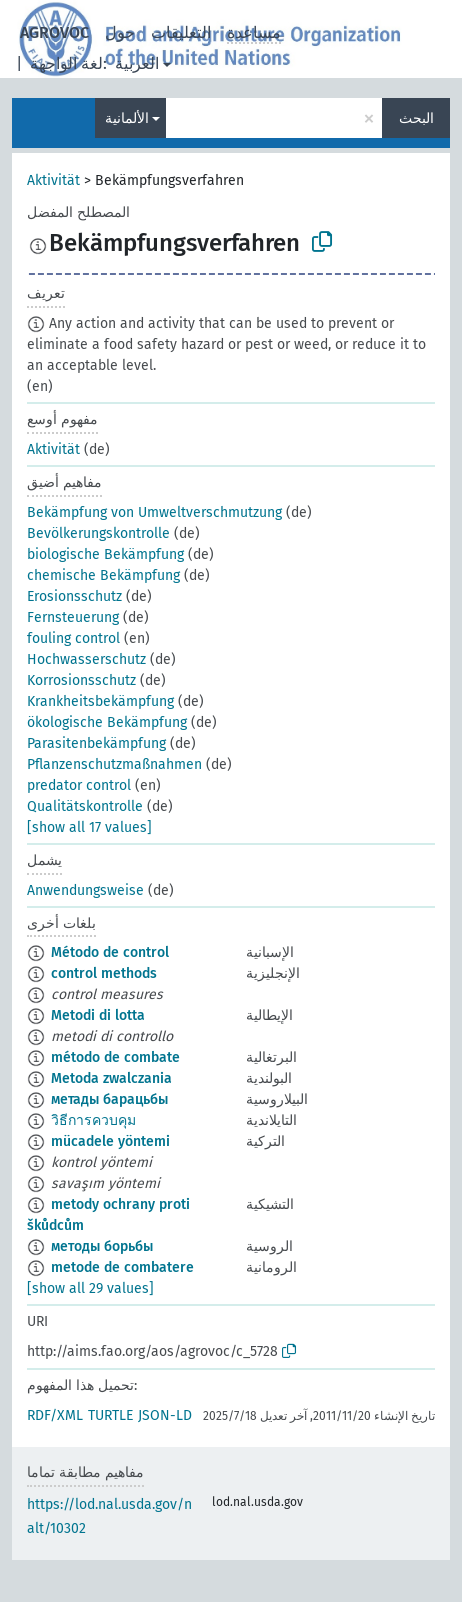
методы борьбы (102, 1246)
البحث (416, 118)
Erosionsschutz (74, 596)
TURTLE (110, 1415)
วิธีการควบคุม (93, 1120)
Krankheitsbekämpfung (100, 701)
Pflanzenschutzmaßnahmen (114, 764)
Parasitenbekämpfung (96, 743)
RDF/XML (55, 1415)
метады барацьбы (109, 1099)
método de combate (115, 1057)
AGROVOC (54, 32)
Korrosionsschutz (81, 680)
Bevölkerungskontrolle (98, 533)
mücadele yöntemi (110, 1141)
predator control (79, 785)
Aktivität (53, 180)
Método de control (110, 952)
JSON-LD (165, 1415)
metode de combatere (122, 1267)
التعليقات (181, 32)
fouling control (73, 638)
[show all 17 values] (89, 827)
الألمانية (127, 118)
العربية (137, 63)
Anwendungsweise (85, 890)
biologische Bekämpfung (105, 554)
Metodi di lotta (98, 1015)
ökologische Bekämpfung (107, 722)
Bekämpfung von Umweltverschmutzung (154, 512)
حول (120, 32)
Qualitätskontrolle (85, 806)
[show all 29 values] (90, 1288)
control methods (104, 973)
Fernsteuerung (73, 617)
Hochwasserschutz (86, 659)
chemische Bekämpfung (103, 575)
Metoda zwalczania (111, 1078)
